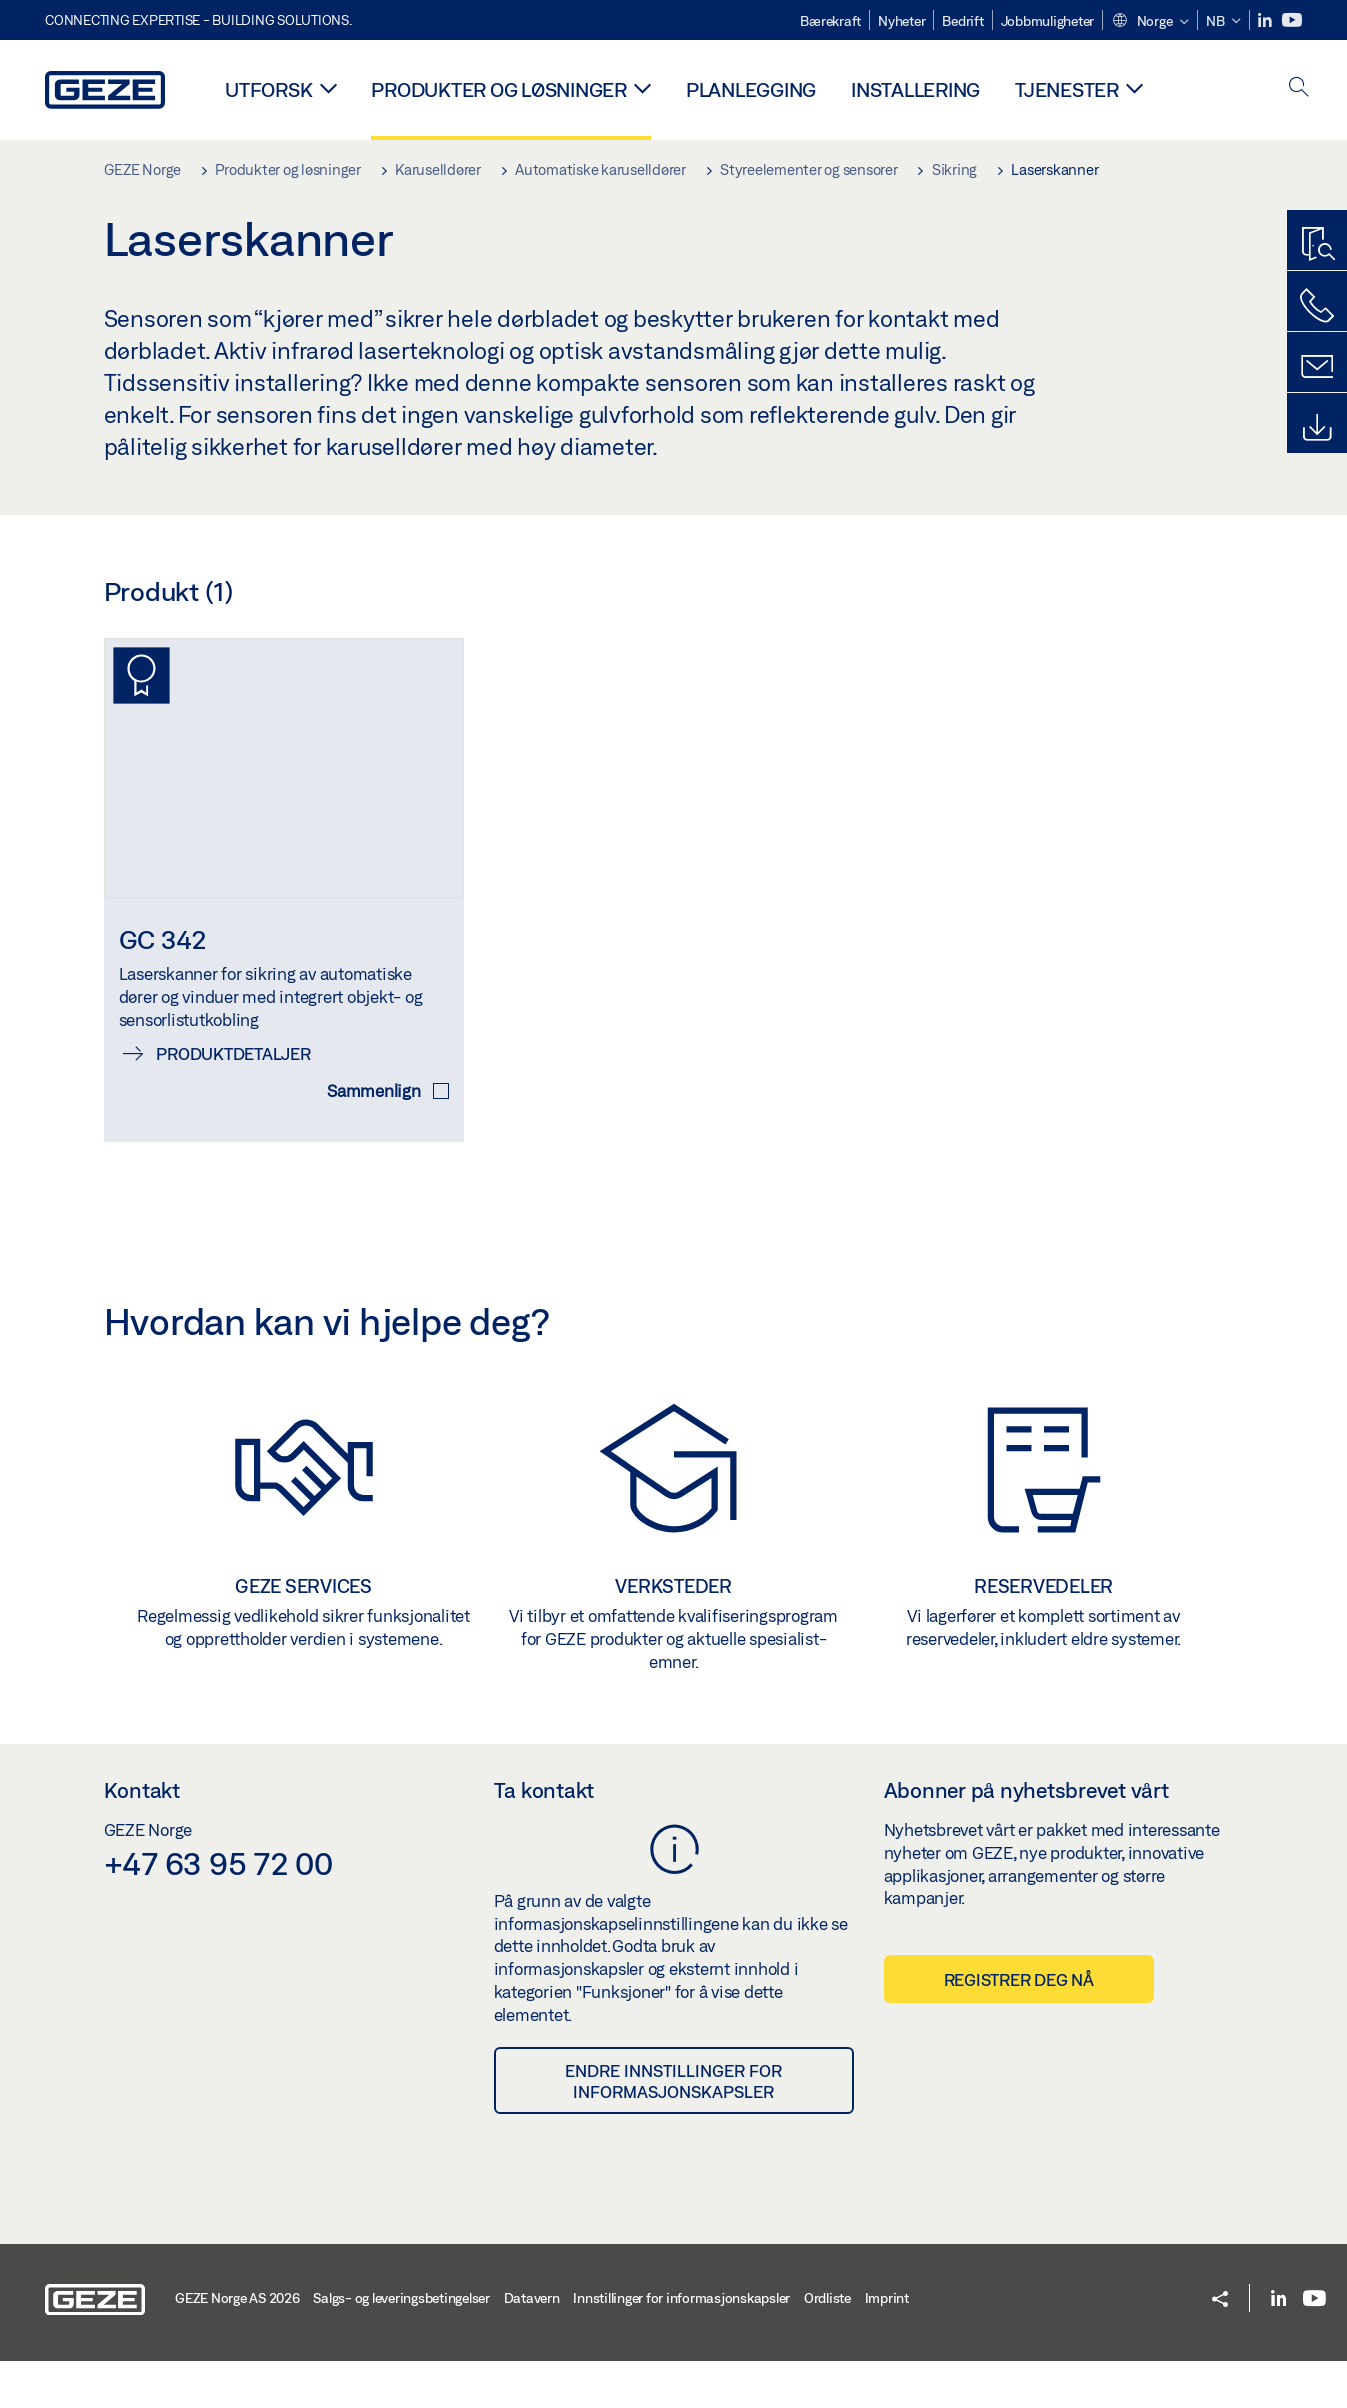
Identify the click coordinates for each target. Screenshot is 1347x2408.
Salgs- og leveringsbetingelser (401, 2345)
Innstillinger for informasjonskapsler (681, 2345)
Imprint (887, 2345)
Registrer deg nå (1019, 2026)
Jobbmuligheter (1048, 21)
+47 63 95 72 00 (218, 1909)
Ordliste (827, 2345)
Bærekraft (830, 21)
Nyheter (901, 21)
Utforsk (268, 89)
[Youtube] (1292, 20)
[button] (1150, 22)
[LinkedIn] (1266, 20)
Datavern (532, 2345)
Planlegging (751, 89)
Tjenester (1067, 89)
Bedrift (962, 21)
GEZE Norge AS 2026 (237, 2345)
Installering (915, 89)
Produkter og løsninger (499, 89)
